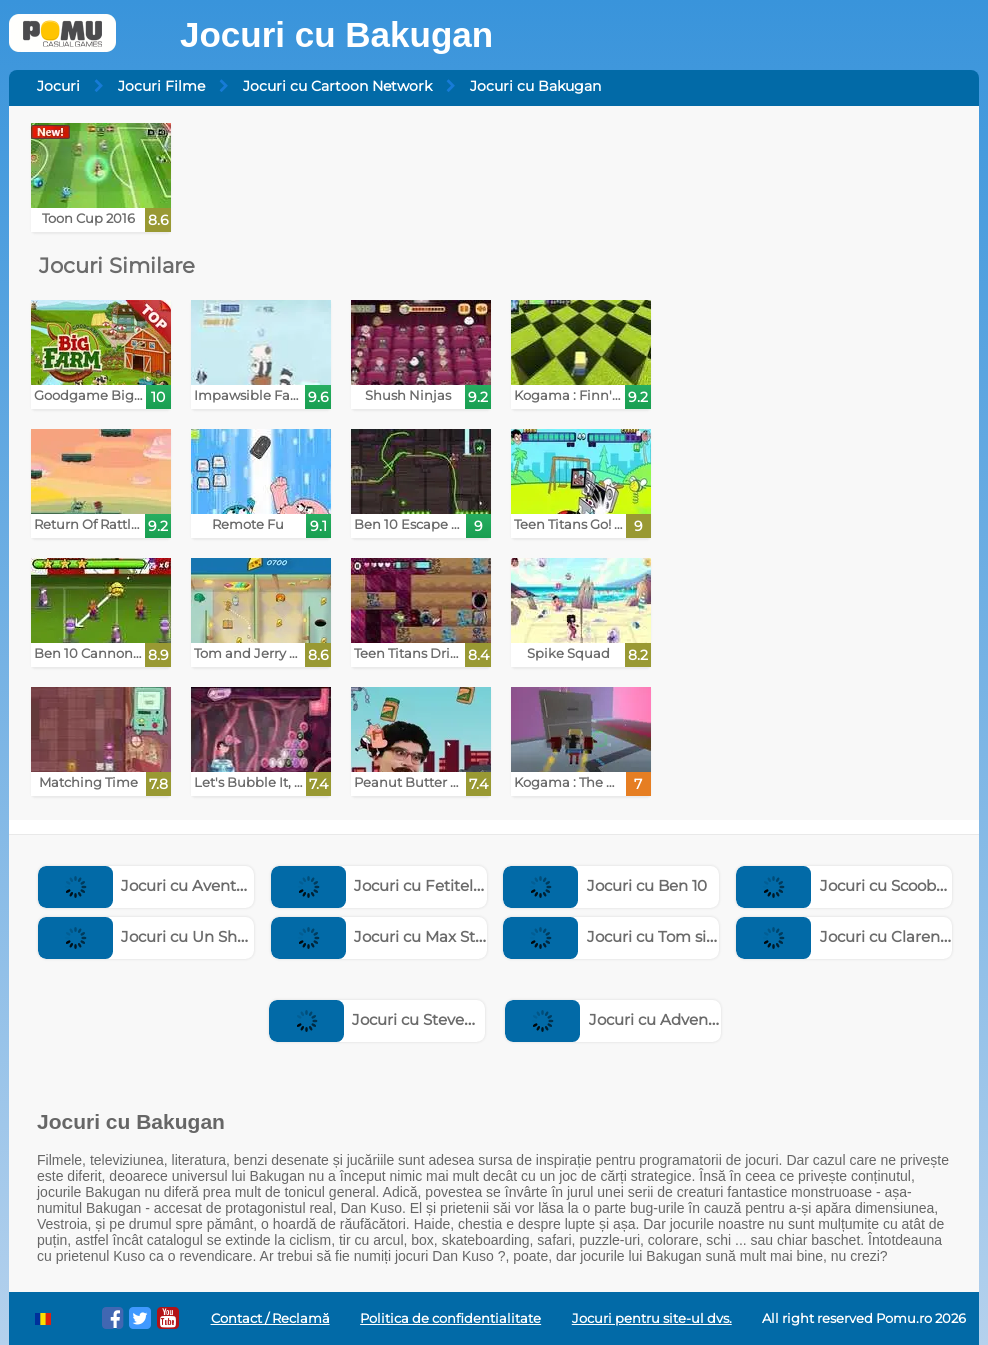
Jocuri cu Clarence (846, 936)
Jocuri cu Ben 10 (605, 885)
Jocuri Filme (161, 86)
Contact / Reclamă (270, 1318)
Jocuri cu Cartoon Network (337, 86)
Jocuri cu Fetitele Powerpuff (418, 885)
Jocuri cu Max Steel (384, 936)
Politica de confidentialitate (450, 1318)
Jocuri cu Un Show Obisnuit (183, 936)
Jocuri (58, 86)
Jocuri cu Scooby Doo (857, 885)
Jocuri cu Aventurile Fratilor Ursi (199, 885)
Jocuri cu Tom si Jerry (625, 936)
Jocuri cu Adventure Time (643, 1019)
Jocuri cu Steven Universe (406, 1019)
